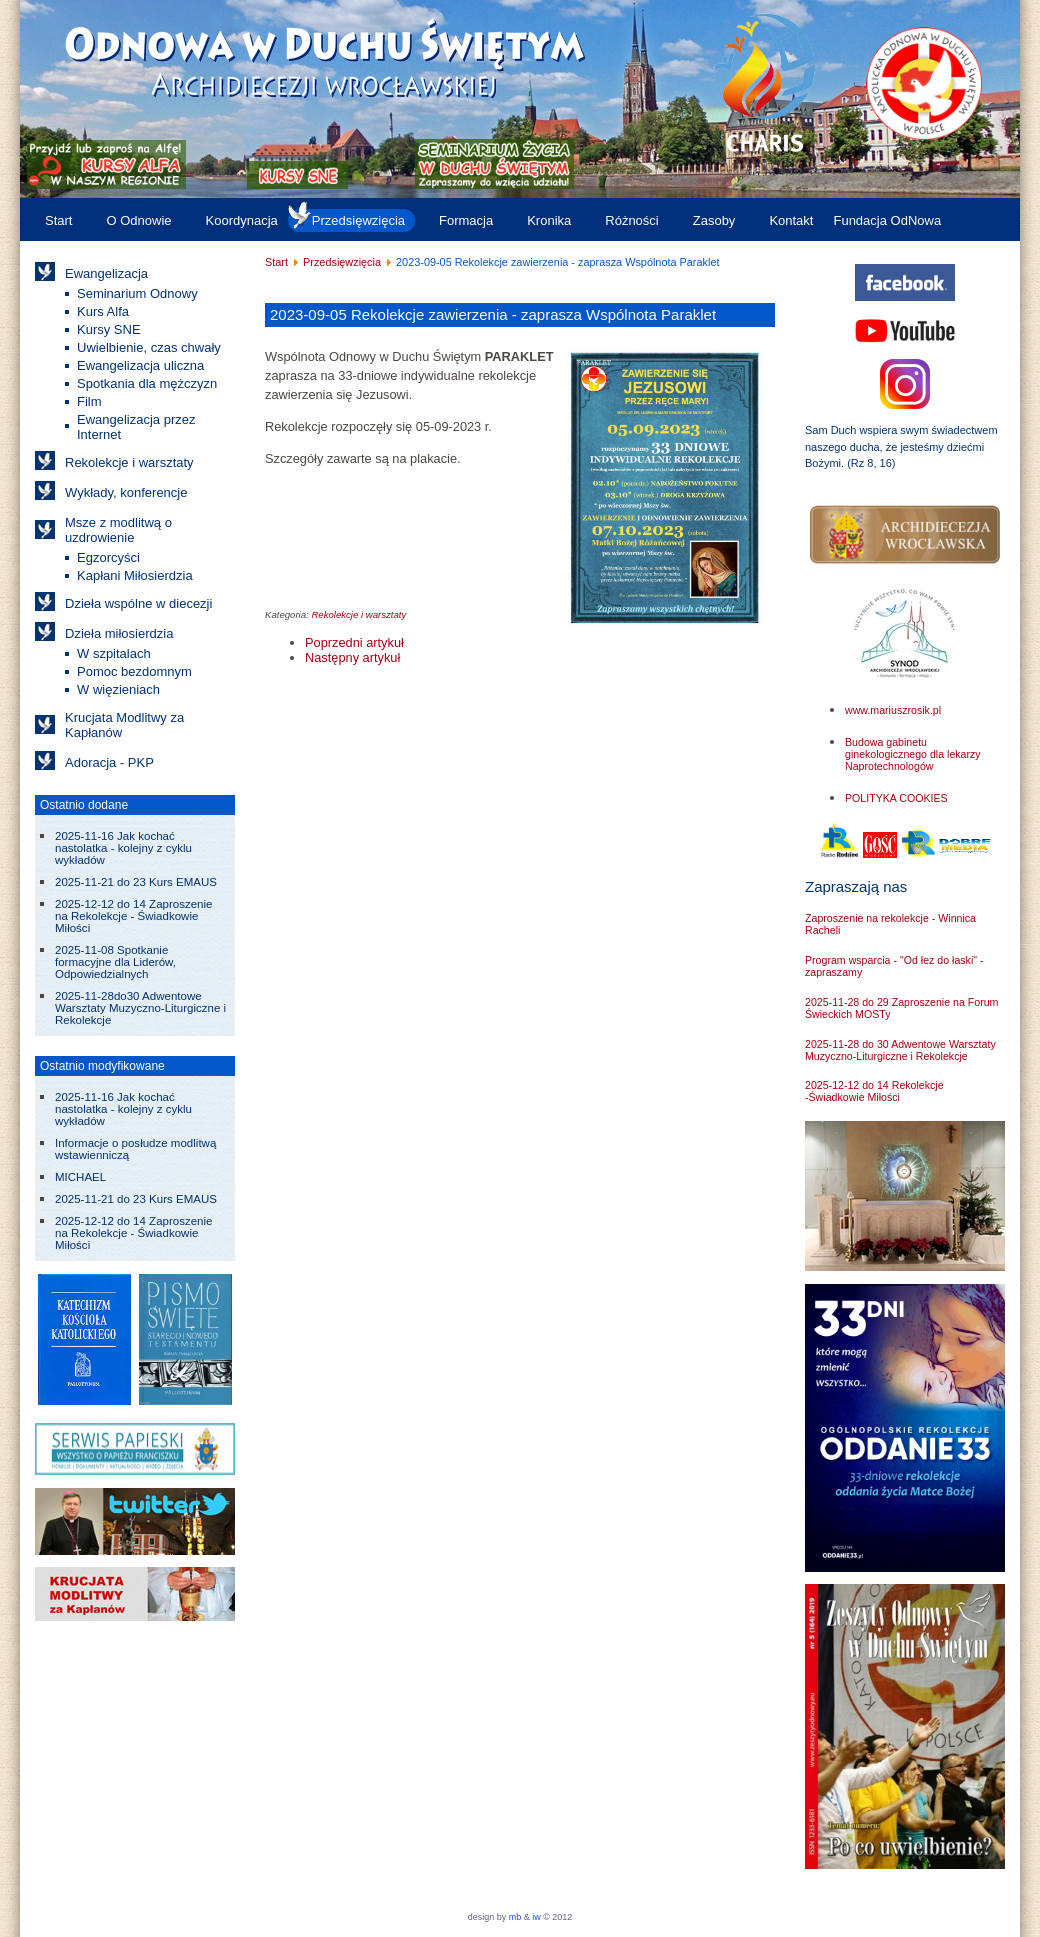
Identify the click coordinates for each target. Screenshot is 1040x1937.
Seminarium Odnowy (137, 293)
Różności (631, 220)
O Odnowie (138, 220)
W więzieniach (118, 689)
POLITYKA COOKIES (896, 798)
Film (89, 401)
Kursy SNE (109, 329)
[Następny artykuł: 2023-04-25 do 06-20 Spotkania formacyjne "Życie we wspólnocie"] (352, 657)
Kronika (549, 220)
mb (515, 1917)
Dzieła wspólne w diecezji (138, 603)
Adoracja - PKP (109, 762)
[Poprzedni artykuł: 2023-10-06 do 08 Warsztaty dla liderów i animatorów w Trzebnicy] (354, 642)
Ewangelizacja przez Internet (136, 427)
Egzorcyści (108, 557)
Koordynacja (242, 220)
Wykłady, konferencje (126, 492)
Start (58, 220)
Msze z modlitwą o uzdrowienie (118, 530)
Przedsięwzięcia (358, 220)
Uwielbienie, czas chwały (149, 347)
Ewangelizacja (106, 273)
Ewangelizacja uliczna (140, 365)
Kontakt (791, 220)
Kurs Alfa (103, 311)
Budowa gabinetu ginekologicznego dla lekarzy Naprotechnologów (913, 754)
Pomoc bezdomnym (134, 671)
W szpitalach (114, 653)
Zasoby (714, 220)
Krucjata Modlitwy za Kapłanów (124, 725)
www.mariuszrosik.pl (893, 710)
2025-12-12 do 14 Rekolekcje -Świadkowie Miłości (874, 1091)
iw (535, 1917)
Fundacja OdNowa (887, 220)
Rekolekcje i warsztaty (129, 462)
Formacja (466, 220)
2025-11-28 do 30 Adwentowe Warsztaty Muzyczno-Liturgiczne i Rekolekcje (900, 1050)
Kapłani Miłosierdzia (135, 575)
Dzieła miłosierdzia (119, 633)
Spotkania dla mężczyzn (147, 383)
